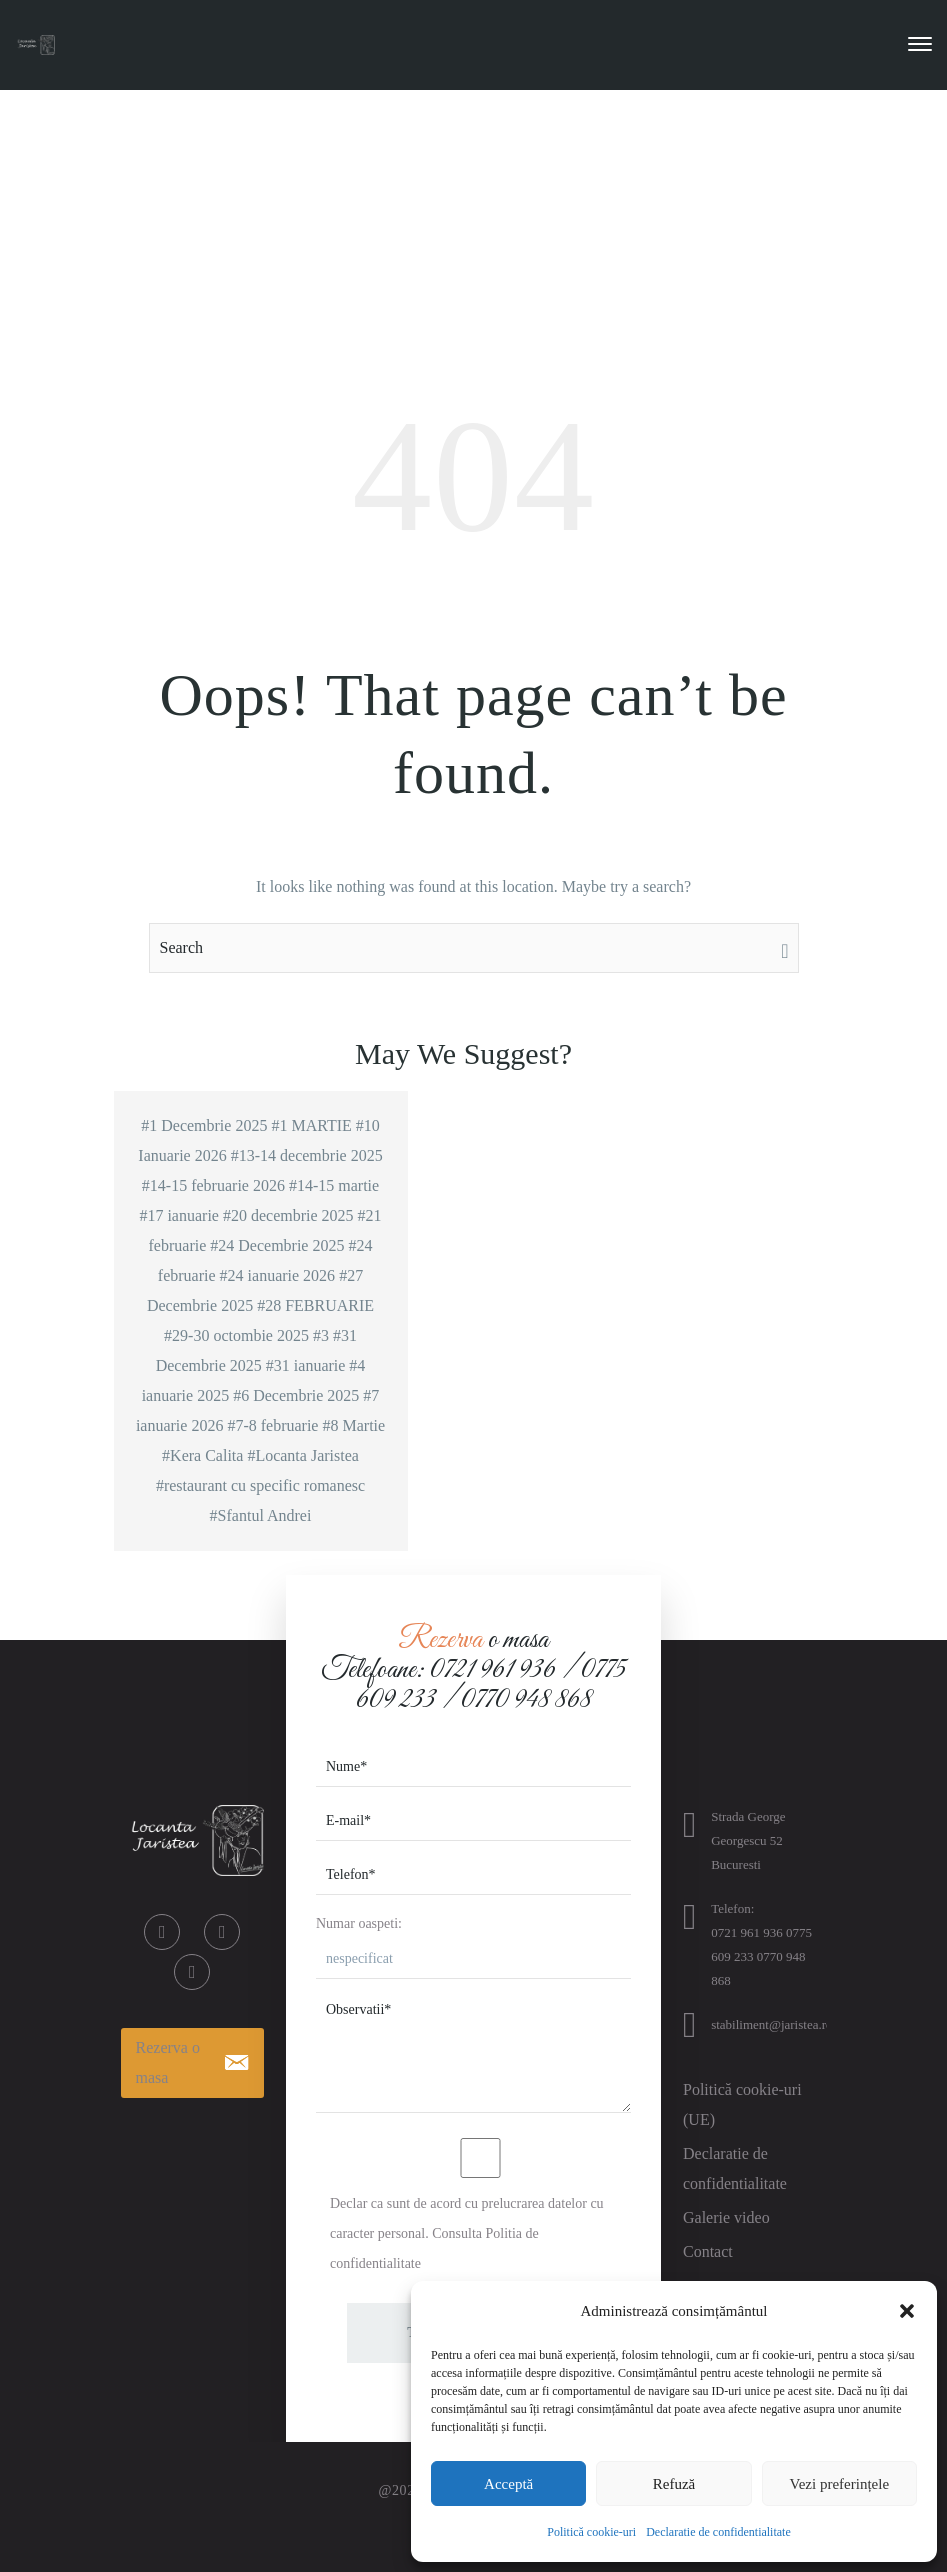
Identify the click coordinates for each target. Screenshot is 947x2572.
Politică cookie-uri (591, 2532)
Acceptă (508, 2484)
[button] (907, 2311)
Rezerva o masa (168, 2062)
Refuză (674, 2484)
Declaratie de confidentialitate (718, 2532)
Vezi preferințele (840, 2484)
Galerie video (726, 2217)
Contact (708, 2251)
